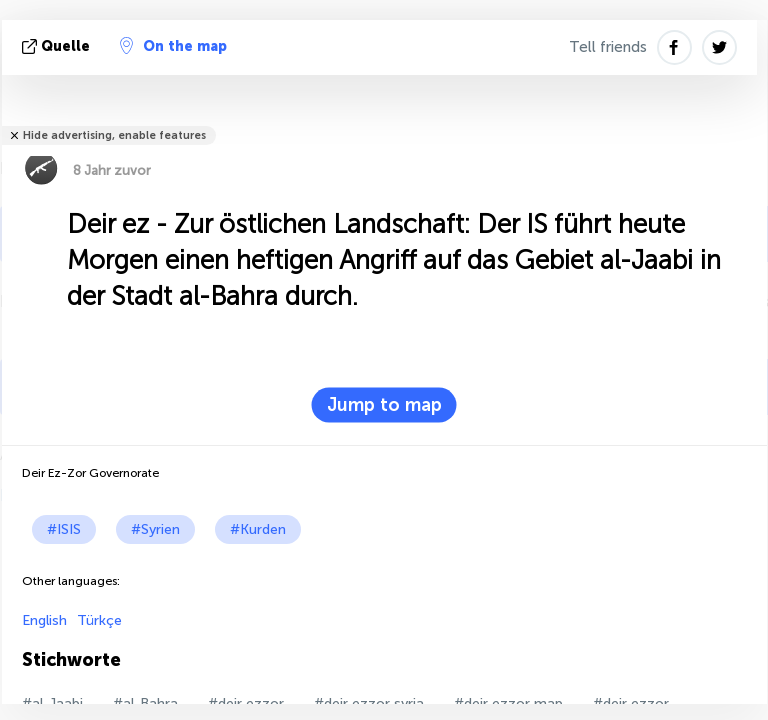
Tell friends (608, 47)
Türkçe (99, 620)
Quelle (58, 46)
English (44, 620)
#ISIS (64, 529)
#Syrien (155, 529)
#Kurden (258, 529)
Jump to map (384, 405)
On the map (173, 46)
